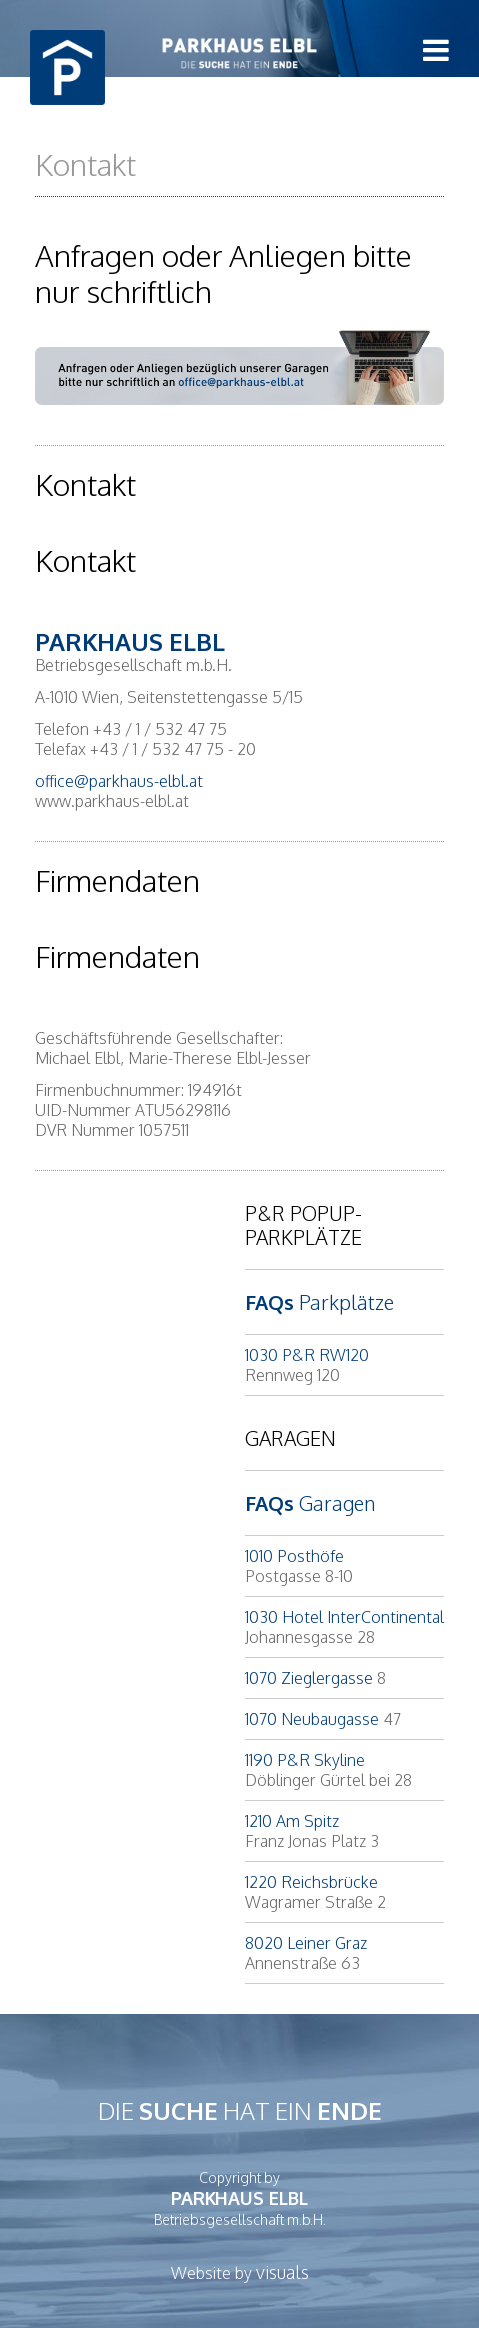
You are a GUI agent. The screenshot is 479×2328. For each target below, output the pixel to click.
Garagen (310, 1503)
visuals (282, 2272)
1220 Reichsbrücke (311, 1882)
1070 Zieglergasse (309, 1678)
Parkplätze (319, 1302)
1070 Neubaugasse (312, 1719)
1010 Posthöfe (294, 1556)
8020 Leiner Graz (306, 1943)
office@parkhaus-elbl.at (119, 781)
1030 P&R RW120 (307, 1355)
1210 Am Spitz (292, 1821)
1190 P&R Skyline (305, 1760)
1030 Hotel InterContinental (344, 1617)
